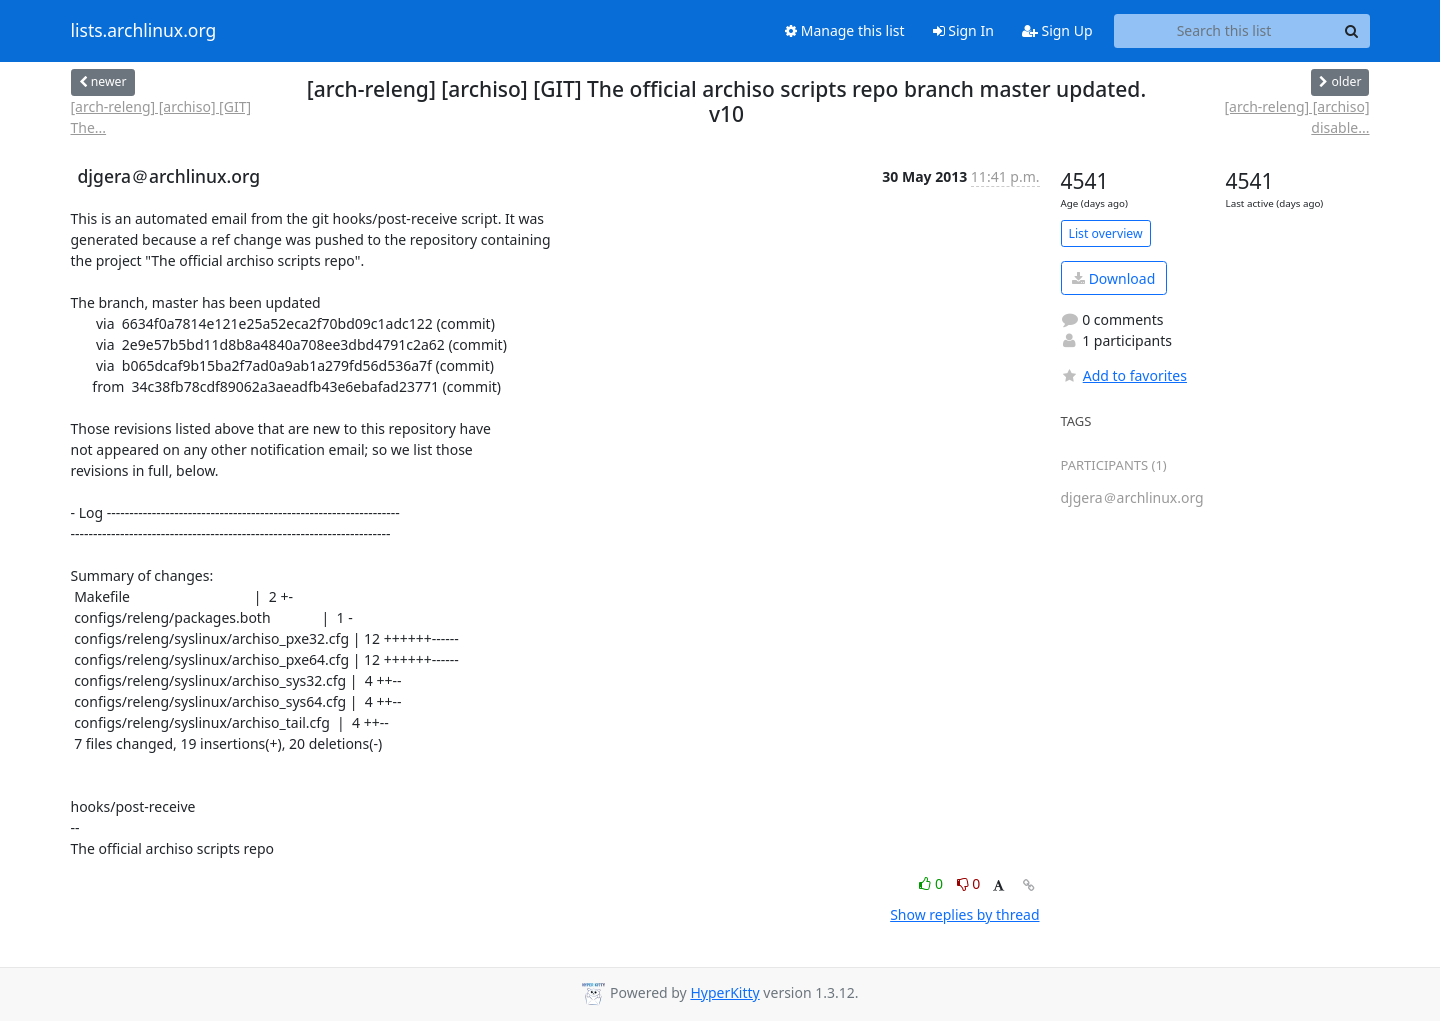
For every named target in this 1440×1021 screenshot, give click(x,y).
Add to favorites (1124, 375)
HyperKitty (724, 992)
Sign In (963, 30)
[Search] (1352, 31)
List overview (1106, 233)
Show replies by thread (964, 914)
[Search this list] (1224, 31)
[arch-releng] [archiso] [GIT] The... (161, 117)
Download (1113, 278)
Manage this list (845, 30)
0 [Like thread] (932, 883)
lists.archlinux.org (144, 31)
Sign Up (1057, 30)
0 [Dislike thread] (969, 883)
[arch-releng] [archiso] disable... (1297, 117)
